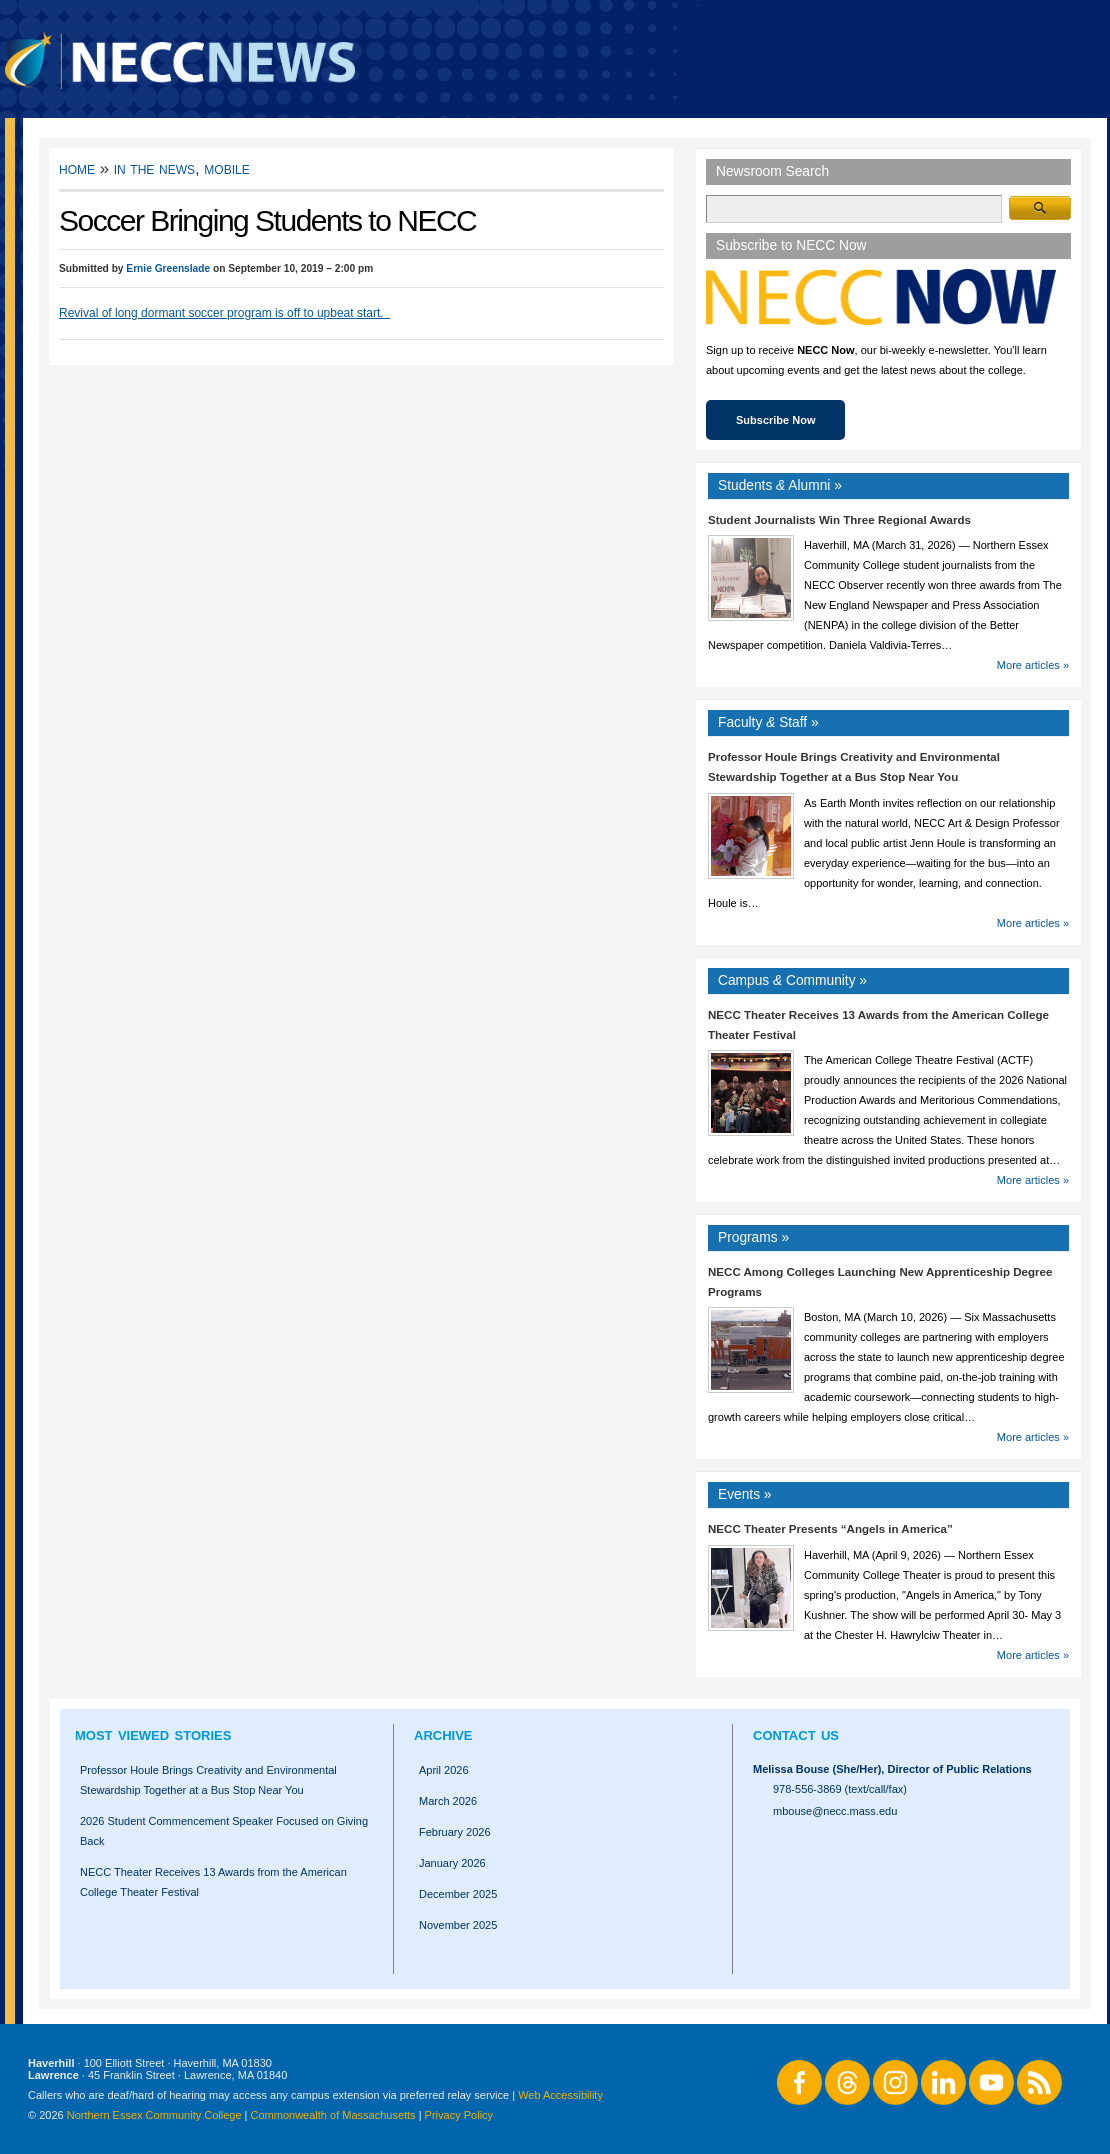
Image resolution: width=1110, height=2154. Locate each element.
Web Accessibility (560, 2095)
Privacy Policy (459, 2115)
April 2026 (444, 1770)
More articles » (1033, 665)
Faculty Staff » (768, 722)
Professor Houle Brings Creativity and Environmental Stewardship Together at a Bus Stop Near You (208, 1780)
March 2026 (448, 1801)
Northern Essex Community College (154, 2115)
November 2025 (458, 1925)
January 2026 (452, 1863)
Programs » (753, 1237)
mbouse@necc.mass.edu (835, 1811)
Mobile (226, 168)
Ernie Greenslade (168, 268)
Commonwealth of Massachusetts (333, 2115)
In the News (154, 168)
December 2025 (458, 1894)
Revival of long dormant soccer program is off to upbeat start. (224, 313)
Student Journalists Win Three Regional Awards (839, 520)
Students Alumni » (780, 485)
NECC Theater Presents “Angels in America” (830, 1529)
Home (77, 168)
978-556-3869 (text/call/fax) (840, 1789)
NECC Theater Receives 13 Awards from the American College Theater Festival (213, 1882)
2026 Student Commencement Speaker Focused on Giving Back (224, 1831)
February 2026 (455, 1832)
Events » (745, 1494)
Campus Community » (792, 980)
